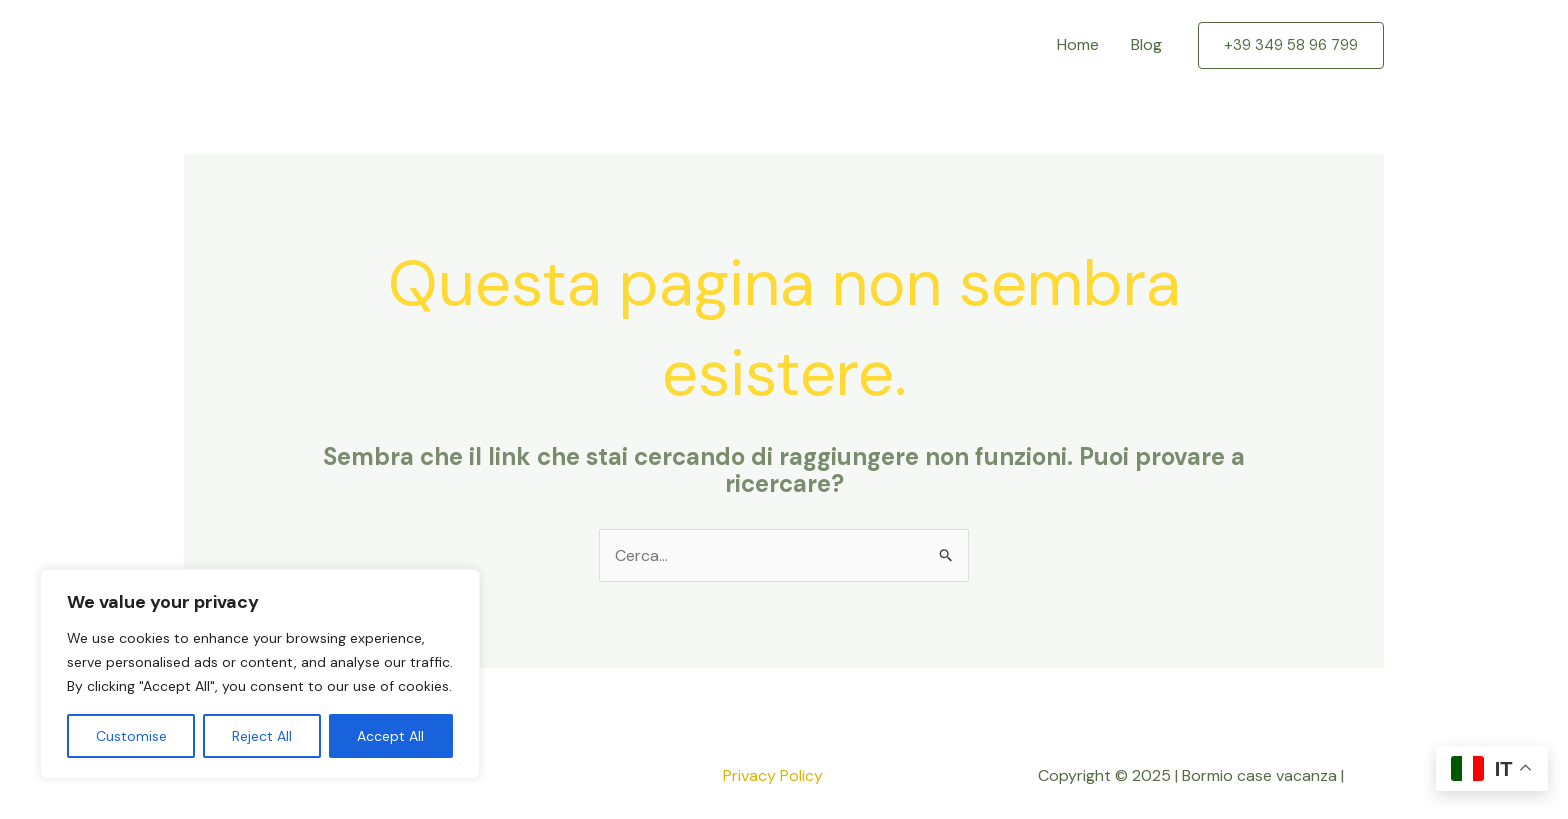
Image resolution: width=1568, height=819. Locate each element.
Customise (131, 736)
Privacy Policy (773, 775)
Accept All (390, 736)
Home (1078, 44)
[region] (260, 674)
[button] (1291, 45)
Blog (1146, 44)
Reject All (262, 736)
